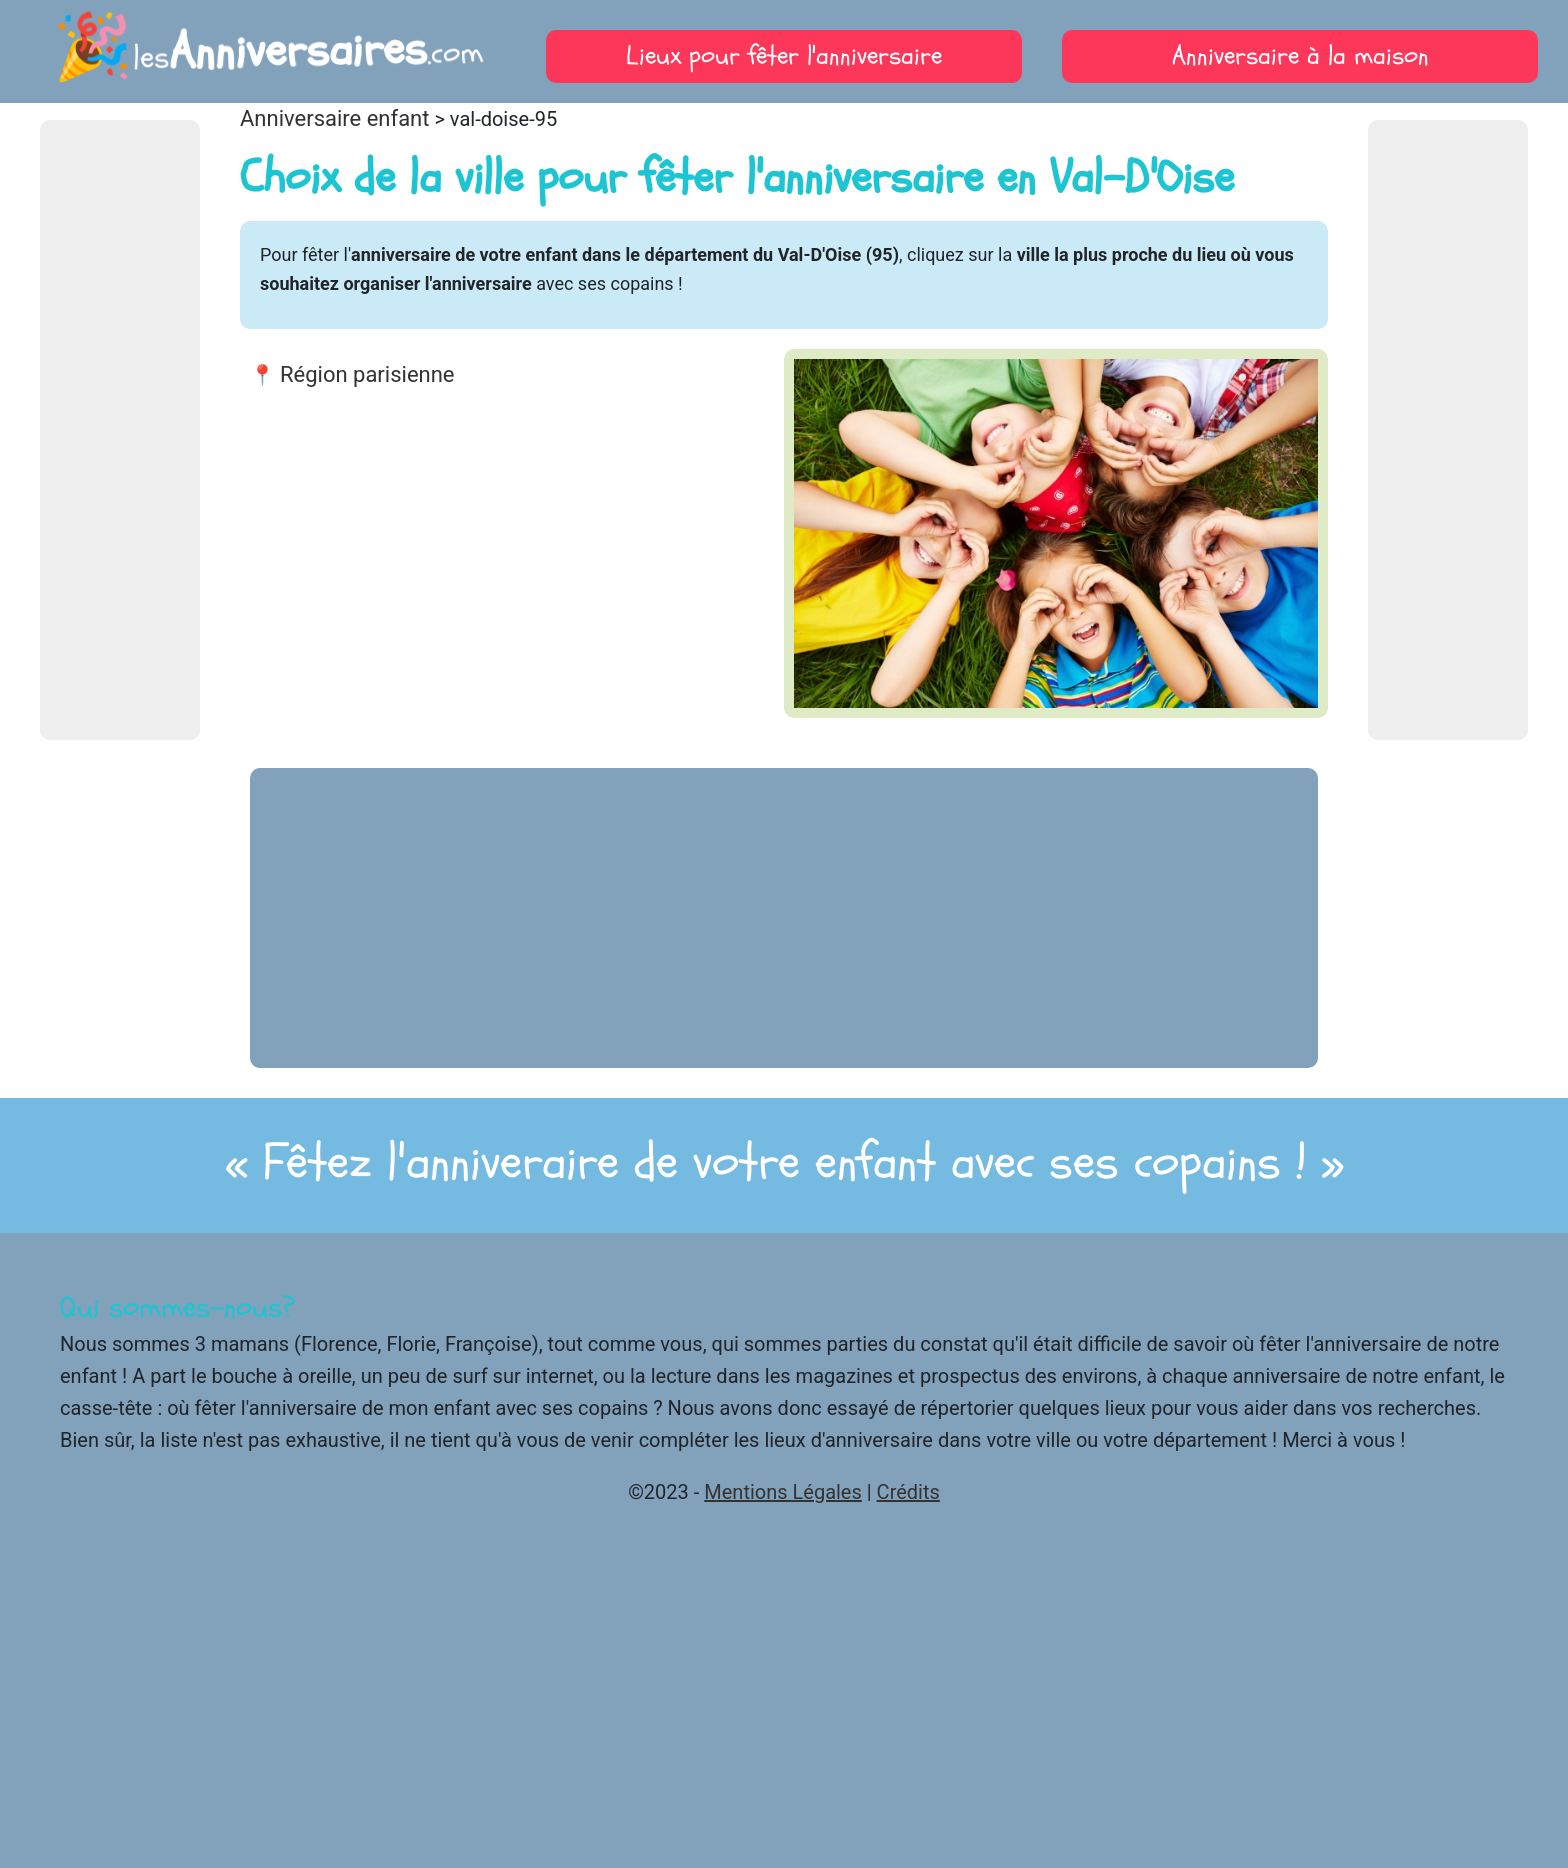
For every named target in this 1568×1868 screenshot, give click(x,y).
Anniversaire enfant (334, 118)
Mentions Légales (783, 1492)
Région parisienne (367, 374)
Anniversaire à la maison (1300, 56)
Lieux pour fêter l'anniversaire (784, 56)
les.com (267, 51)
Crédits (908, 1492)
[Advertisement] (120, 430)
